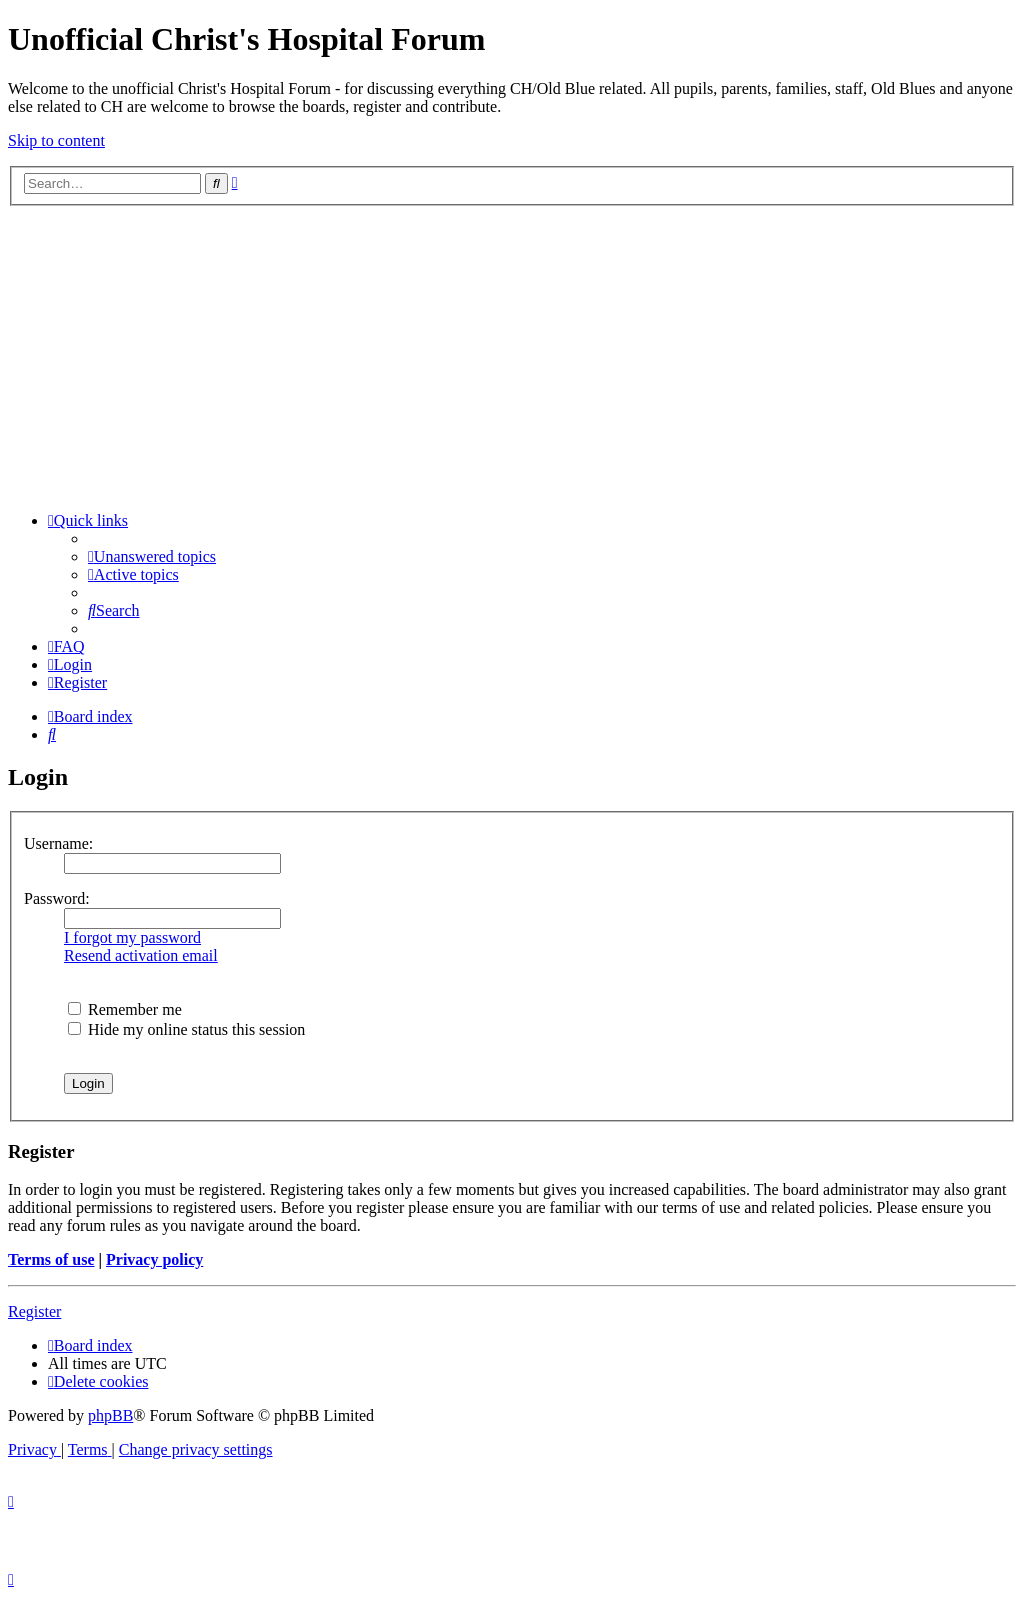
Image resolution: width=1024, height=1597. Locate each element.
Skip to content (56, 140)
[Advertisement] (512, 356)
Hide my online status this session (186, 1029)
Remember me (125, 1009)
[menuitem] (152, 556)
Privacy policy (154, 1259)
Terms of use (51, 1259)
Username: (58, 843)
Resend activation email (141, 955)
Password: (57, 898)
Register (34, 1311)
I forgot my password (132, 937)
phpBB (110, 1415)
